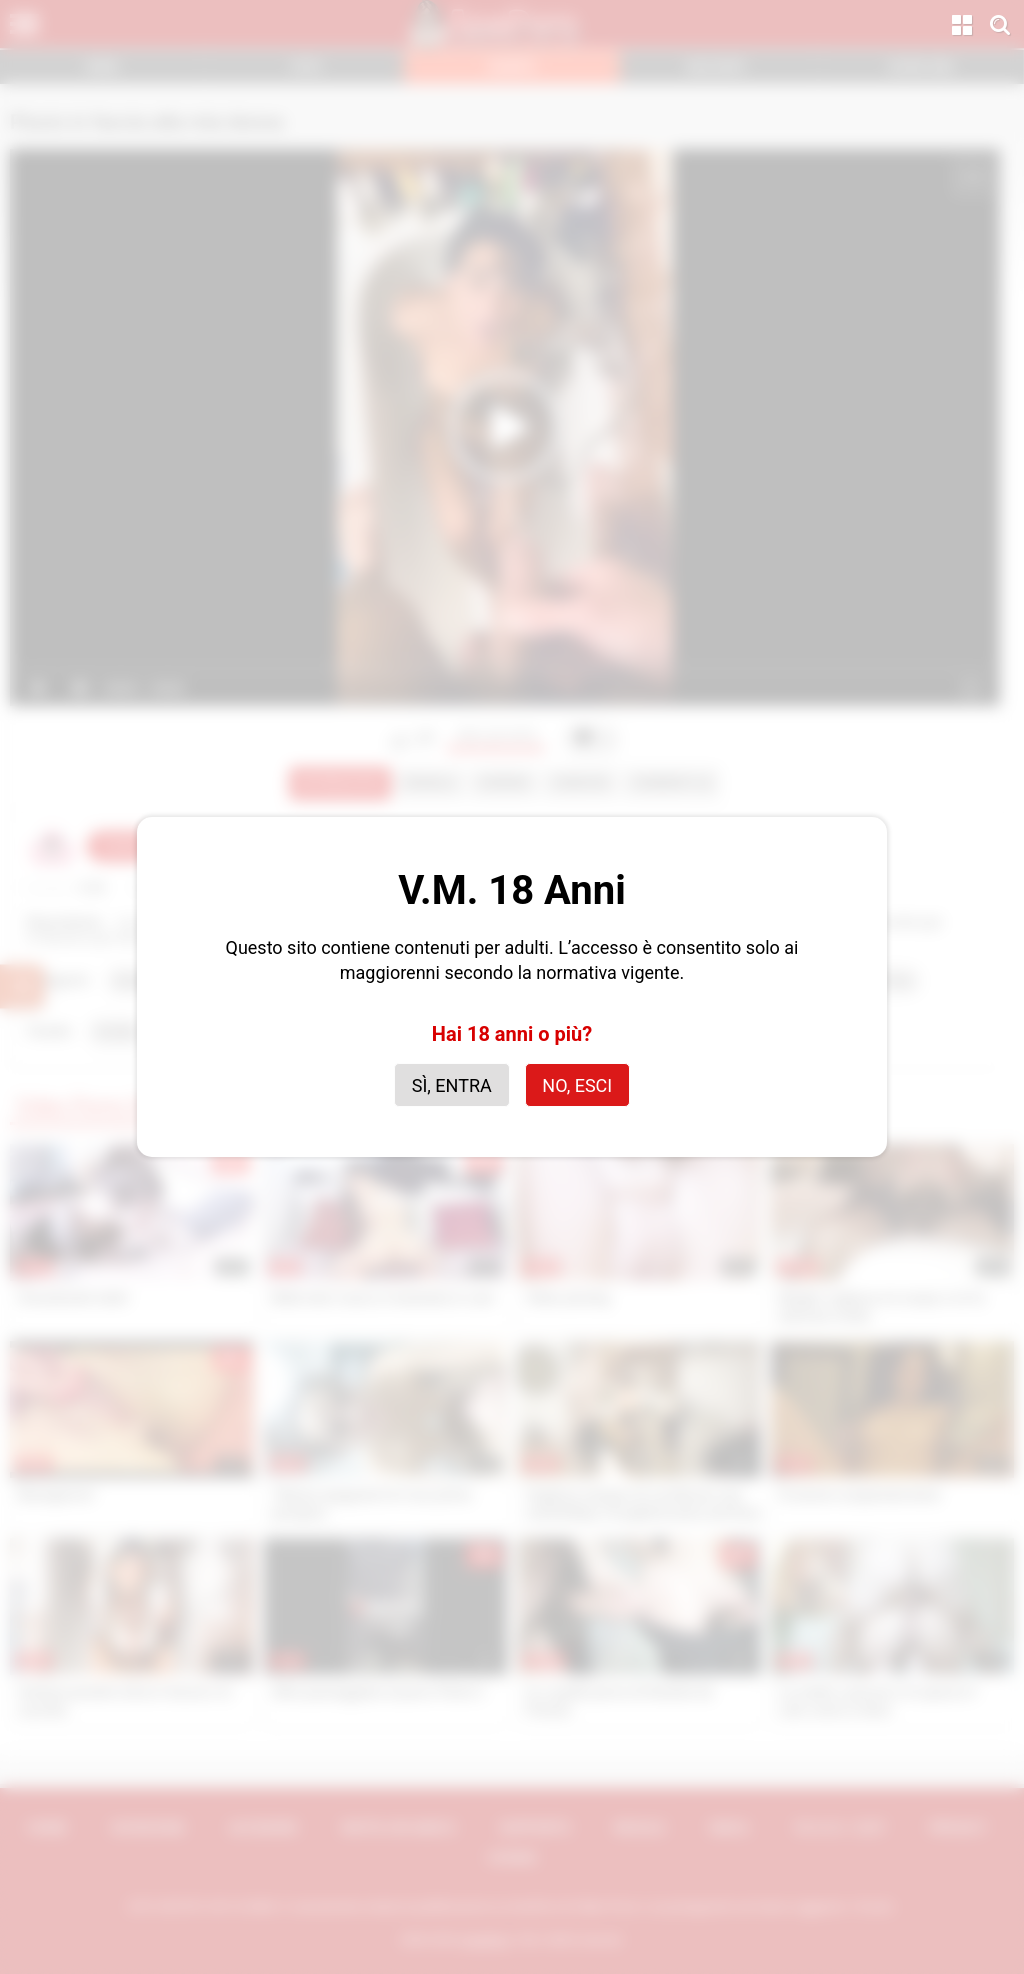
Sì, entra (452, 1085)
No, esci (577, 1085)
